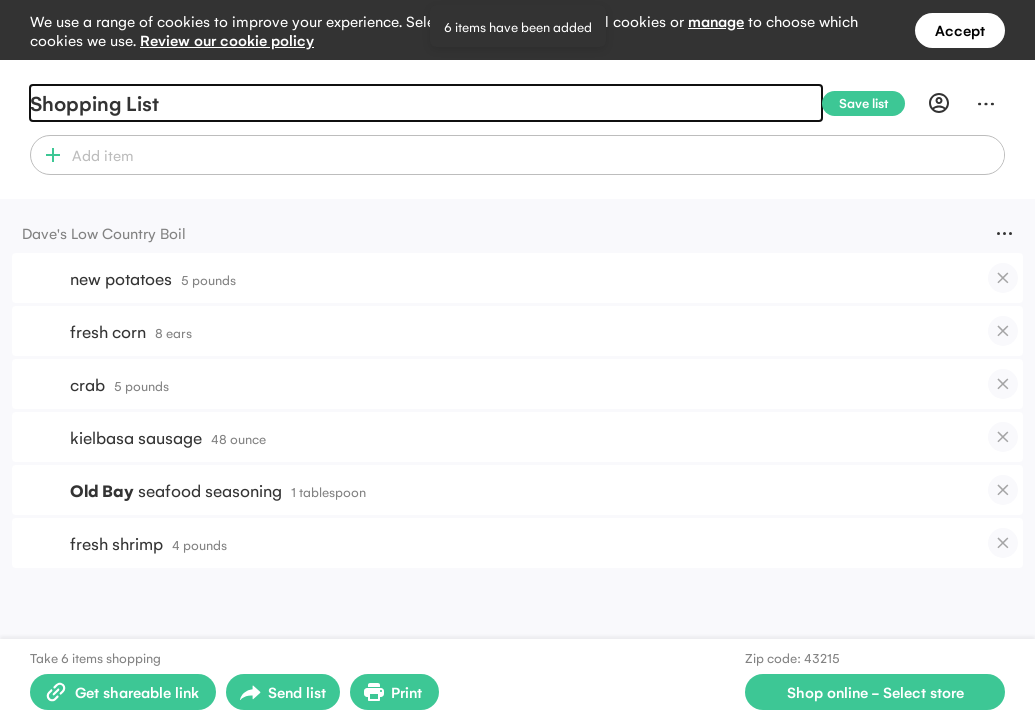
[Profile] (939, 103)
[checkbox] (1003, 278)
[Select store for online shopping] (875, 692)
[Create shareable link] (123, 692)
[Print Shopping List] (394, 692)
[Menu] (986, 103)
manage (716, 20)
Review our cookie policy (227, 39)
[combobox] (535, 155)
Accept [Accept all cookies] (960, 29)
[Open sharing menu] (283, 692)
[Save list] (871, 103)
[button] (48, 155)
